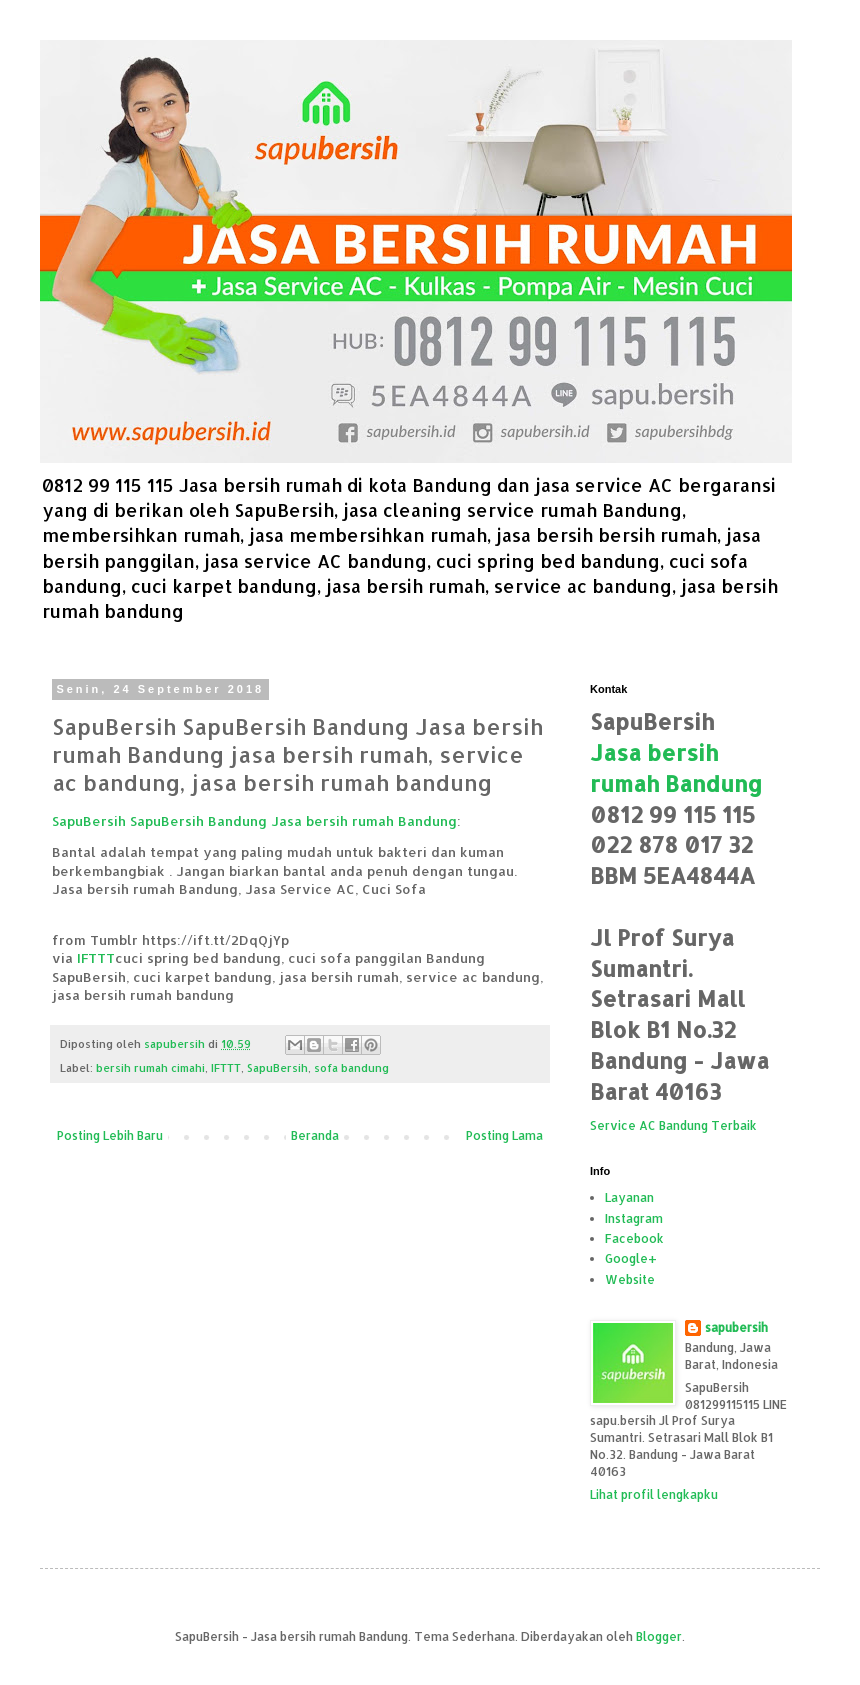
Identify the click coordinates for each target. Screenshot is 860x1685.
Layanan (629, 1197)
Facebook (634, 1238)
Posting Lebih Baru (110, 1135)
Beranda (315, 1135)
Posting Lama (504, 1135)
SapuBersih (277, 1068)
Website (630, 1279)
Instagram (634, 1218)
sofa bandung (351, 1068)
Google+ (631, 1258)
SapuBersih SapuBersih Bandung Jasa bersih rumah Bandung (254, 820)
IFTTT (96, 957)
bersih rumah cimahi (150, 1068)
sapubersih (736, 1327)
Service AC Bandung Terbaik (673, 1125)
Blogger (659, 1636)
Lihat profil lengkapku (654, 1494)
